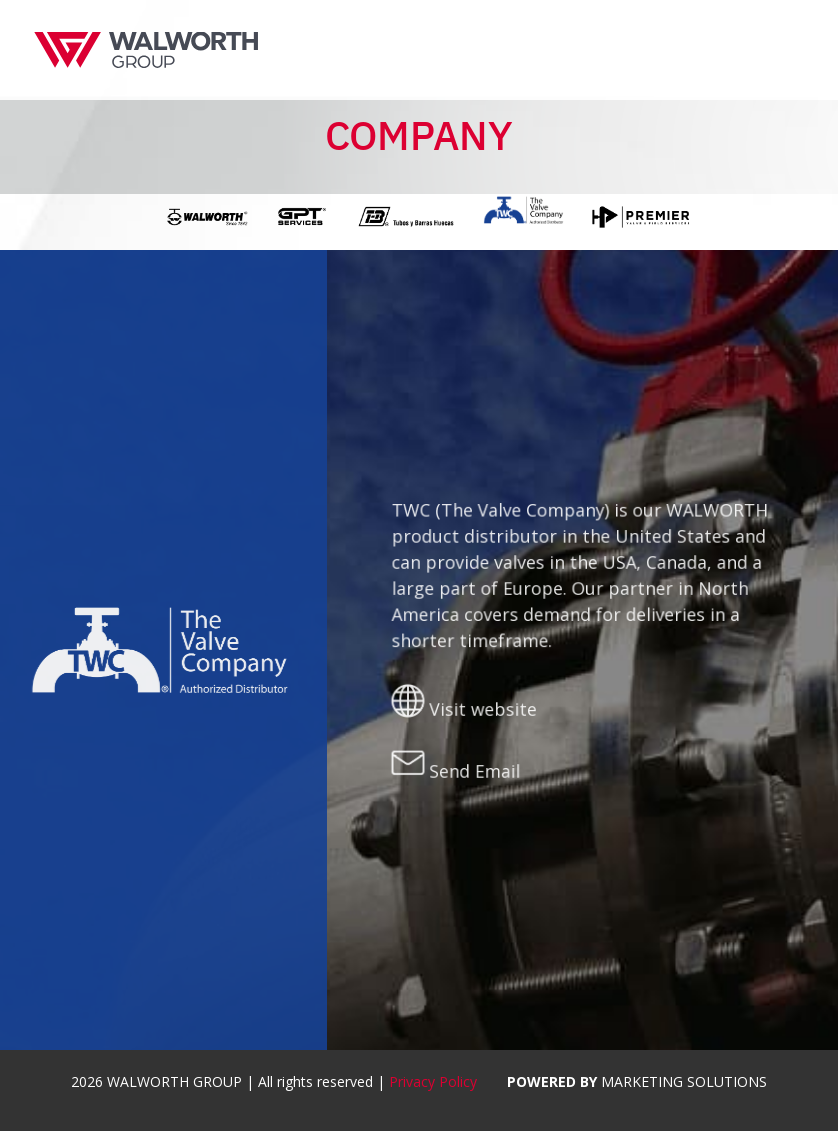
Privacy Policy (433, 1081)
